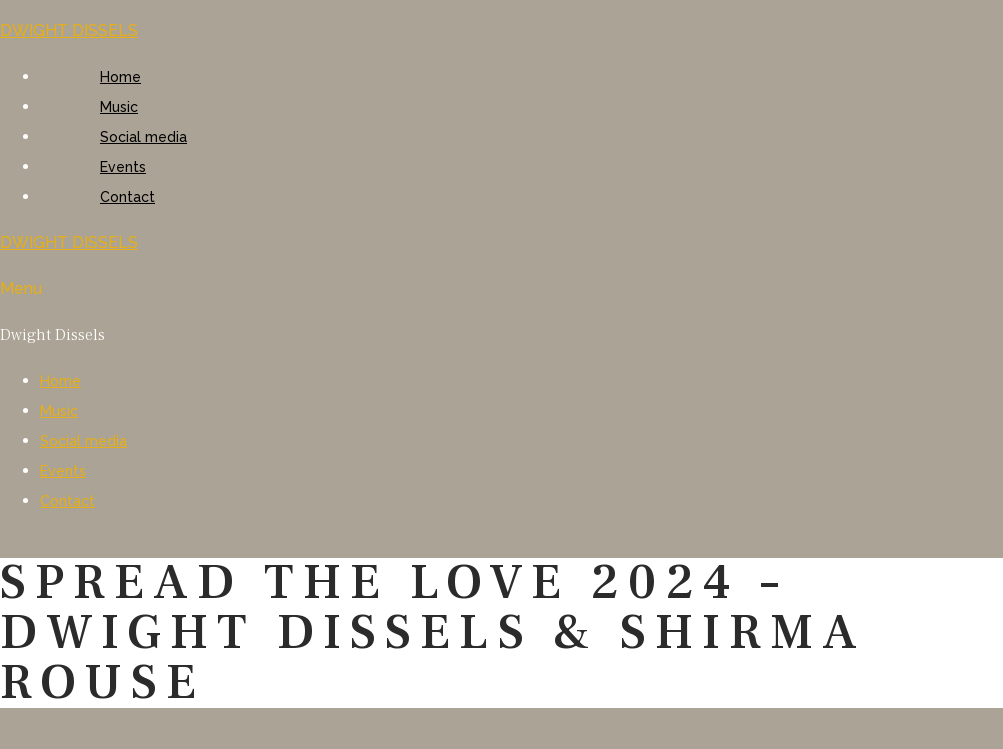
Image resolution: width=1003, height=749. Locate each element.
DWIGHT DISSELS (69, 30)
